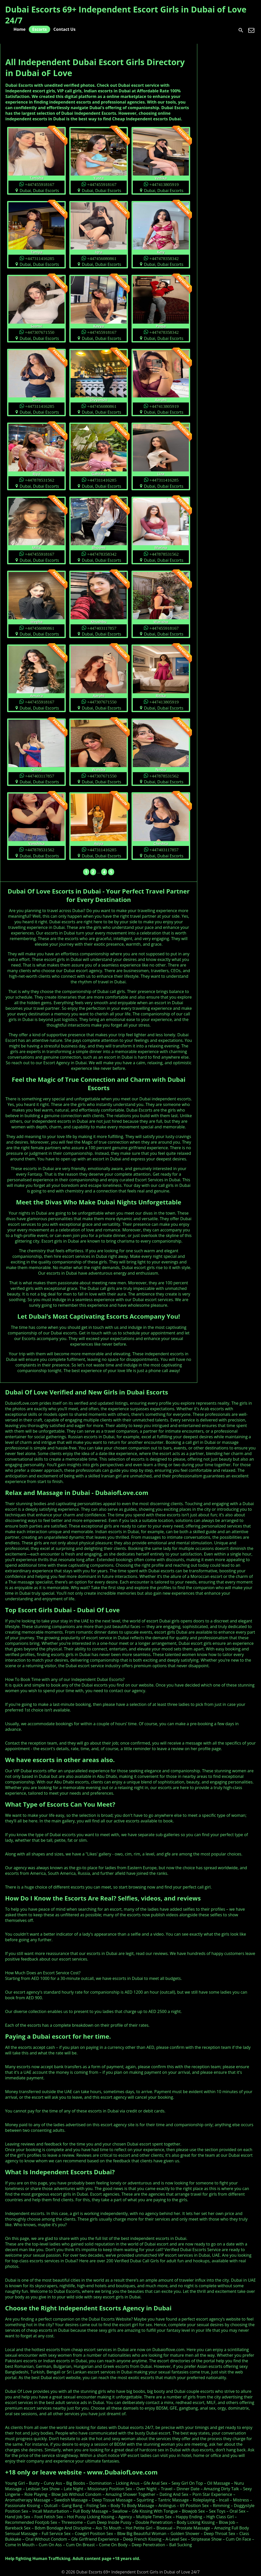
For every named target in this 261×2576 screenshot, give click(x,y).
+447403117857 (101, 628)
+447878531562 (40, 480)
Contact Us (65, 29)
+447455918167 (40, 184)
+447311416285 (39, 258)
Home (19, 29)
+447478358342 (164, 258)
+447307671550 (40, 332)
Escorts (39, 29)
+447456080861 (102, 258)
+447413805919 (164, 184)
